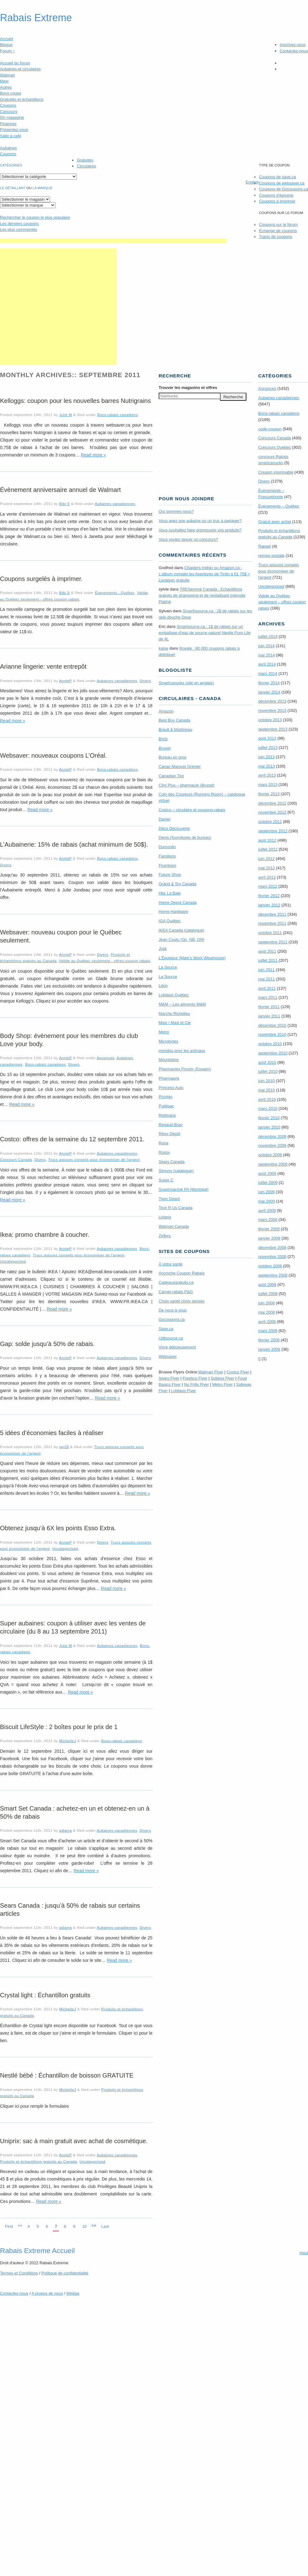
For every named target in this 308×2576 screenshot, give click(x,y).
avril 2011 (267, 988)
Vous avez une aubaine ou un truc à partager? (200, 520)
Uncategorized (13, 1261)
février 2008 (269, 1340)
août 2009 (267, 1173)
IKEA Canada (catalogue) (181, 930)
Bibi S (64, 504)
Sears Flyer (169, 1378)
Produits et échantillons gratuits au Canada (38, 2161)
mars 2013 (267, 784)
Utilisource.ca (171, 1338)
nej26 (64, 1447)
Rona (163, 1143)
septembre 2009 (272, 1164)
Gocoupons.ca (172, 1319)
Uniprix (165, 1217)
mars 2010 (267, 1108)
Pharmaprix (169, 1078)
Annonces (105, 1058)
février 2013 (269, 794)
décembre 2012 (272, 803)
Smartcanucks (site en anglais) (186, 682)
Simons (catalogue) (176, 1170)
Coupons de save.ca (277, 177)
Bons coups (10, 93)
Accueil (6, 38)
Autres (6, 87)
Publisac (166, 1106)
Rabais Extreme (36, 17)
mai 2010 (266, 1090)
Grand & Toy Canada (177, 883)
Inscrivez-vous (293, 44)
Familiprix (167, 856)
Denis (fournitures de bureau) (185, 837)
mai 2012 (266, 868)
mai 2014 (266, 655)
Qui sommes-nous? (176, 511)
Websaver (168, 1356)
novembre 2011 (272, 923)
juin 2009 (266, 1192)
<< (20, 2225)
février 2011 (269, 1006)
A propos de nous (47, 2293)
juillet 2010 (268, 1071)
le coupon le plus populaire (35, 217)
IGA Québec (170, 921)
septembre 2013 (272, 729)
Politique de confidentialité (64, 2273)
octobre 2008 (270, 1266)
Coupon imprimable (275, 472)
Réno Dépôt (169, 1133)
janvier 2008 (269, 1349)
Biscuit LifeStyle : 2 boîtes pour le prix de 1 (59, 1726)
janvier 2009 (269, 1238)
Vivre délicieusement (177, 1347)
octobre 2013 (270, 720)
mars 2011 (267, 997)
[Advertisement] (58, 306)
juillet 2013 (268, 747)
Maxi (4, 81)
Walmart (7, 75)
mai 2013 (266, 766)
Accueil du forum (15, 63)
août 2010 (267, 1062)
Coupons (8, 105)
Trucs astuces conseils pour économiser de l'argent (94, 1159)
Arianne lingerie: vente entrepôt (43, 666)
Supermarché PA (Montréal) (183, 1189)
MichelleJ (67, 1741)
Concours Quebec (274, 447)
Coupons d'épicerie (276, 195)
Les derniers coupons (19, 223)
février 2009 (269, 1229)
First (9, 2226)
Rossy (164, 1152)
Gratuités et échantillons (21, 99)
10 (84, 2226)
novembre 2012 (272, 812)
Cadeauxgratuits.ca (176, 1282)
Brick (163, 738)
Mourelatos (169, 1059)
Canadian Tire (171, 776)
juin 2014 (266, 645)
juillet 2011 (268, 960)
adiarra (65, 1830)
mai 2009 (266, 1201)
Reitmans (167, 1115)
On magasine (12, 117)
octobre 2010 (270, 1043)
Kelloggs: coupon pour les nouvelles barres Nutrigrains (75, 400)
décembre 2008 (272, 1247)
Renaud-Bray (171, 1124)
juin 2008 (266, 1303)
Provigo (165, 1096)
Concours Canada (16, 1159)
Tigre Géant (169, 1198)
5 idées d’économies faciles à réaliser (51, 1432)
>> (93, 2225)
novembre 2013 (272, 710)
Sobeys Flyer (222, 1378)
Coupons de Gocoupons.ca (283, 189)
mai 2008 (266, 1312)
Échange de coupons (278, 230)
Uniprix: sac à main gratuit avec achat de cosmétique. (74, 2141)
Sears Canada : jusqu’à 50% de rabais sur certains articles (70, 1909)
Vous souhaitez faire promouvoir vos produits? (200, 530)
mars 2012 (267, 886)
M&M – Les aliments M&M (182, 1004)
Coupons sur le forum (278, 224)
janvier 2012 (269, 905)
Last (105, 2226)
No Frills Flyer (196, 1384)
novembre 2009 (272, 1145)
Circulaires (86, 166)
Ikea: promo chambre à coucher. (44, 1234)
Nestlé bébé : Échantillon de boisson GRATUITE (66, 2075)
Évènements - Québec (114, 593)
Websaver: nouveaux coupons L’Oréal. (53, 755)
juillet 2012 (268, 849)
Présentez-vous (14, 129)
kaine (163, 648)
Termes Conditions (19, 2273)
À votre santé (171, 1264)
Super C (166, 1180)
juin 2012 (266, 858)
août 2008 (267, 1284)
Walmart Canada (174, 1226)
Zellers (165, 1235)
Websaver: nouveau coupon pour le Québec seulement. (61, 936)
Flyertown (167, 865)
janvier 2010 (269, 1127)
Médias (72, 2293)
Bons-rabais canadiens (117, 415)
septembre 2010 (272, 1053)
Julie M (65, 415)
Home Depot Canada (178, 902)
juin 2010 (266, 1080)
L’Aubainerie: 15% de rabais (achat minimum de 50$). (74, 844)
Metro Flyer (222, 1384)
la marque (43, 188)
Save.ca (166, 1328)
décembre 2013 (272, 701)
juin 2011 (266, 969)
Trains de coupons (275, 236)
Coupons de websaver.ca (281, 183)
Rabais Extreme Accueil (37, 2250)
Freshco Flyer (195, 1378)
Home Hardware (173, 911)
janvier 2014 (269, 692)
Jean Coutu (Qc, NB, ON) (181, 939)
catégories (11, 165)
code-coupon (270, 429)
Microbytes (168, 1041)
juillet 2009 (268, 1182)
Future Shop (170, 874)
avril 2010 (267, 1099)
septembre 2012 (272, 831)
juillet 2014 (268, 636)
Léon (163, 985)
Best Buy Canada (174, 720)
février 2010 (269, 1117)
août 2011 (267, 951)
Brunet (164, 748)
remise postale (271, 555)
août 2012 (267, 840)
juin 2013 (266, 757)
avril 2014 (267, 664)
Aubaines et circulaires (20, 69)
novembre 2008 (272, 1256)
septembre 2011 (272, 942)
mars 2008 (267, 1330)
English (252, 182)
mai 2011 (266, 979)
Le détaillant (13, 188)
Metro (164, 1032)
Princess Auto (171, 1087)
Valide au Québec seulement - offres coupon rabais (105, 961)
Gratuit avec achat (274, 521)
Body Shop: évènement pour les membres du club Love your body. (69, 1039)
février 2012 (269, 895)
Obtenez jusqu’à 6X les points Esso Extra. (58, 1528)
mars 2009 (267, 1219)
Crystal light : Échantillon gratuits (45, 1995)
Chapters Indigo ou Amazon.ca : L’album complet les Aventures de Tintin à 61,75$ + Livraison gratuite (204, 573)
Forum (7, 51)
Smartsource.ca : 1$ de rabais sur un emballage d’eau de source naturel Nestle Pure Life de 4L (205, 632)
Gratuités (85, 160)
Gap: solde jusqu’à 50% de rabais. (47, 1343)
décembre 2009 (272, 1136)
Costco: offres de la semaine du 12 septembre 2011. (72, 1139)
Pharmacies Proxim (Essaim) (185, 1069)
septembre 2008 (272, 1275)
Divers (145, 681)
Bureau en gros (172, 757)
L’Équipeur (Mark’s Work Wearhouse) (192, 958)
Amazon (166, 711)
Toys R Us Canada (175, 1207)
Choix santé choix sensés (181, 1301)
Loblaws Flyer (183, 1390)
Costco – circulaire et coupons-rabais (192, 809)
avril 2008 (267, 1321)
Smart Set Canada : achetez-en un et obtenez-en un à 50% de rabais (74, 1812)
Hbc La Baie (170, 893)
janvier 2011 (269, 1016)
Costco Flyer (237, 1372)
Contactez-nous (294, 51)
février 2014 (269, 682)
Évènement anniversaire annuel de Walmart (60, 489)
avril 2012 (267, 877)
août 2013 (267, 738)
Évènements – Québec (278, 506)
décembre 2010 (272, 1025)
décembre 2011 (272, 914)
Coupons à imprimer (277, 201)
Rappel (264, 546)
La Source (168, 967)
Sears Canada (171, 1161)
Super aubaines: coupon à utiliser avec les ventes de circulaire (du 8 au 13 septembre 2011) (73, 1627)
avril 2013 (267, 775)
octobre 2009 (270, 1154)
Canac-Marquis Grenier (180, 766)
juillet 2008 (268, 1293)
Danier (164, 819)
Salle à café (10, 135)
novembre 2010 (272, 1034)
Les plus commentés (18, 229)
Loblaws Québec (174, 995)
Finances (8, 123)
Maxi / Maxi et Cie (175, 1022)
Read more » (93, 454)
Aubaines (8, 148)
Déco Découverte (174, 828)
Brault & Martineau (175, 729)
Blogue (6, 44)
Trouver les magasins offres (188, 387)
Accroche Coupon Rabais (181, 1273)
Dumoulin (167, 846)
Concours (8, 111)
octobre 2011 (270, 932)
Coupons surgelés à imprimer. (41, 578)
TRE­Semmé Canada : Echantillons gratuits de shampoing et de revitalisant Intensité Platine (202, 595)
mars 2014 (267, 673)
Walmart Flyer (210, 1372)
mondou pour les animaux (182, 1050)
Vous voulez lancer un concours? (188, 539)
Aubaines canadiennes (115, 504)
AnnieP (65, 681)
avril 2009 (267, 1210)
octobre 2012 (270, 821)
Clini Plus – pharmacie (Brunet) (187, 785)
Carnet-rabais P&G (176, 1291)
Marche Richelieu (174, 1013)
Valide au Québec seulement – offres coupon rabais (282, 601)
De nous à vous (173, 1310)
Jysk (163, 948)
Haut (304, 2253)
